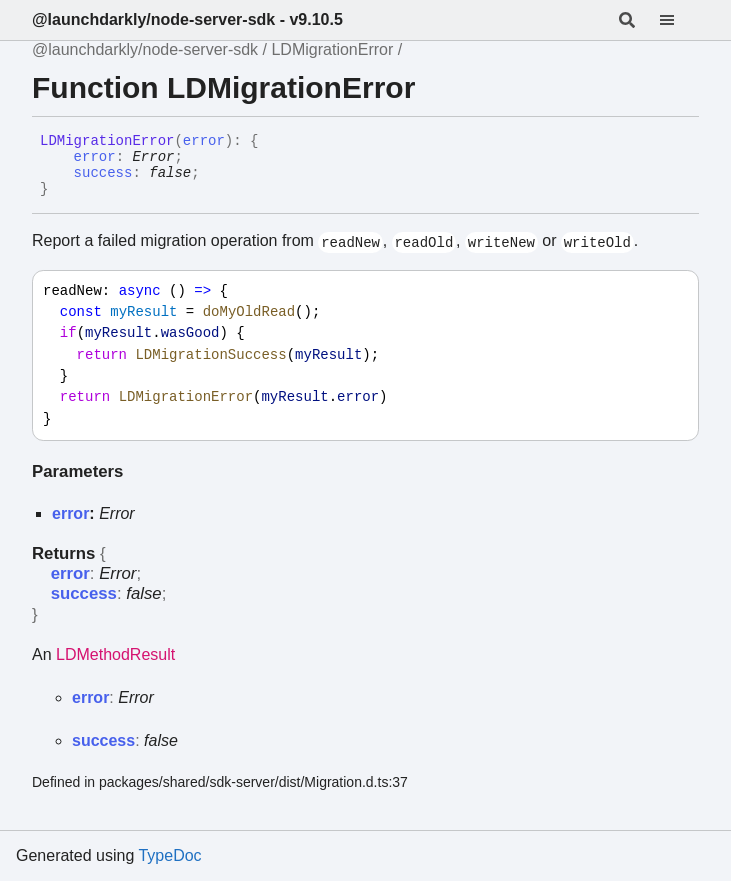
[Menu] (679, 20)
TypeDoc (169, 855)
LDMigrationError (332, 49)
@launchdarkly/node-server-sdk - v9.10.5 (187, 19)
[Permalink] (63, 190)
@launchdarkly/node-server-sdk (145, 49)
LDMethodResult (115, 654)
